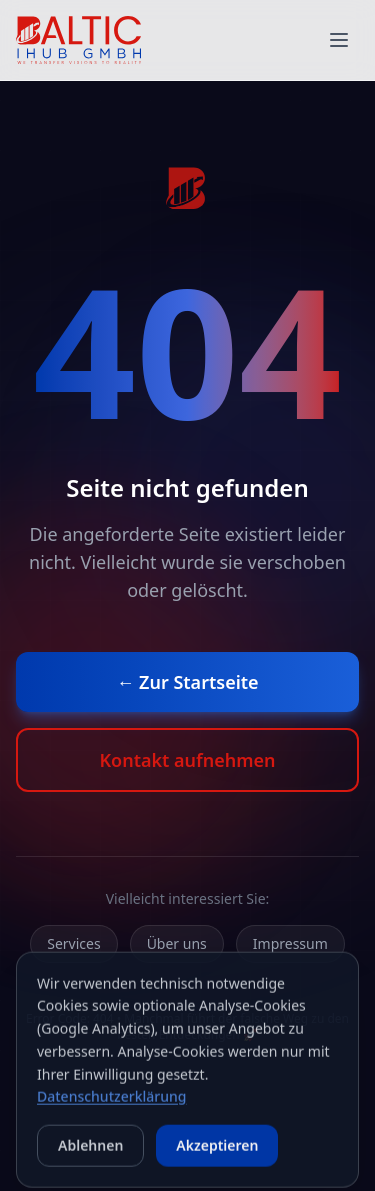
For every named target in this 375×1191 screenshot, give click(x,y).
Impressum (290, 943)
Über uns (177, 943)
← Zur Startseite (187, 682)
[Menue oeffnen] (339, 40)
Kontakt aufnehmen (187, 760)
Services (73, 943)
